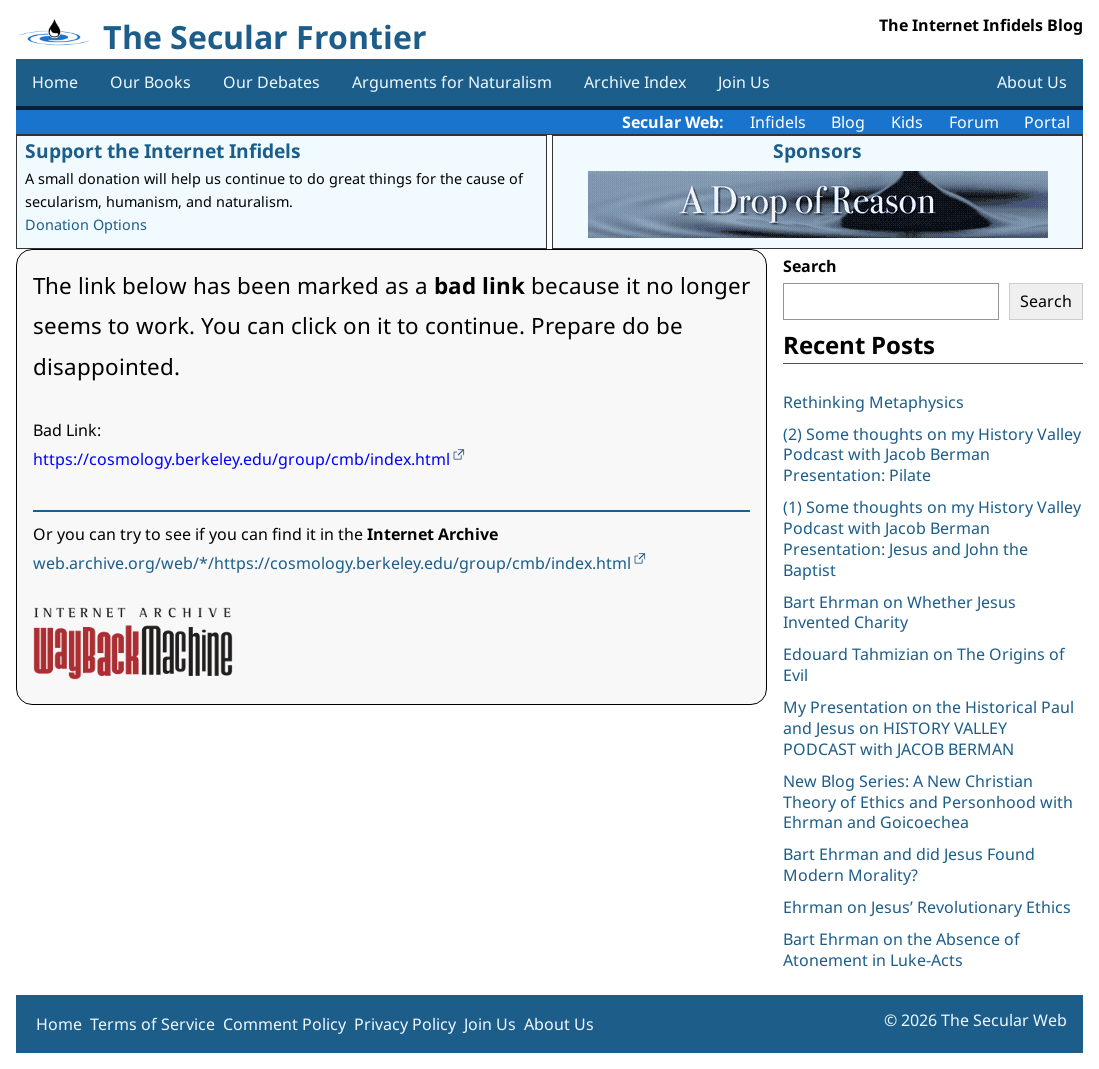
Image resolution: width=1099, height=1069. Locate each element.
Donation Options (86, 224)
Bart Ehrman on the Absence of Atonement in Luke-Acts (901, 949)
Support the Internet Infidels (163, 150)
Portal (1047, 122)
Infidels (778, 122)
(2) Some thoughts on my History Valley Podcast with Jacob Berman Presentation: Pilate (932, 455)
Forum (974, 122)
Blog (848, 122)
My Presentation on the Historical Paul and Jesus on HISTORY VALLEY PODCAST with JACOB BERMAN (928, 728)
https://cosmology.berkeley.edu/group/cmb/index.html (241, 459)
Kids (907, 122)
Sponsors (817, 150)
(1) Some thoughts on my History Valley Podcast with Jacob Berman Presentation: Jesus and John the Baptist (932, 538)
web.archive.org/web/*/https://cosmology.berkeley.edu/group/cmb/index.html (332, 563)
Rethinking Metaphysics (873, 402)
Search (810, 266)
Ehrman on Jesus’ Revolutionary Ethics (927, 907)
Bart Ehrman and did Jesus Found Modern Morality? (909, 864)
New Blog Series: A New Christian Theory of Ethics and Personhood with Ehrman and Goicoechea (928, 802)
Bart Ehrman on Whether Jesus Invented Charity (899, 612)
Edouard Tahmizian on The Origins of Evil (924, 664)
